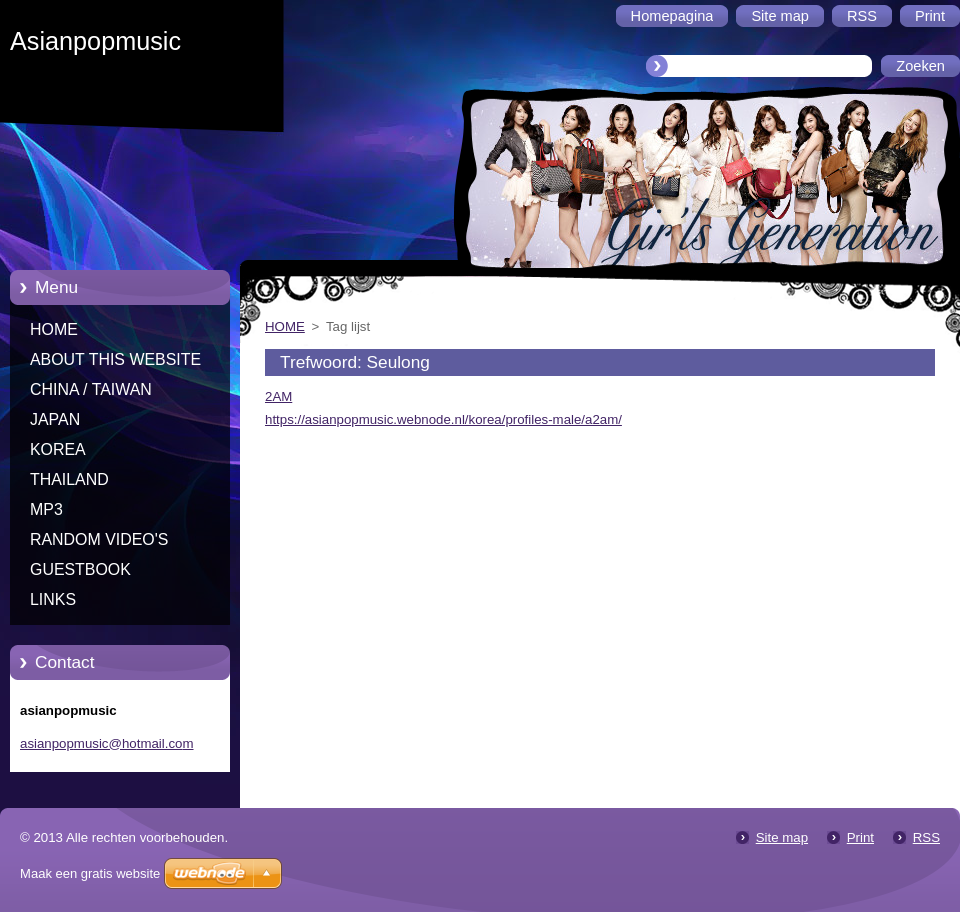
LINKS (53, 599)
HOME (54, 329)
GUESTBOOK (80, 569)
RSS (926, 837)
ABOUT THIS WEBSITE (115, 359)
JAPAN (55, 419)
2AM (278, 396)
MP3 (46, 509)
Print (860, 837)
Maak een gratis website (90, 873)
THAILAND (69, 479)
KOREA (58, 449)
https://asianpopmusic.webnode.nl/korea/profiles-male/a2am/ (443, 419)
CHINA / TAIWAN (91, 389)
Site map (782, 837)
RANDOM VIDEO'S (99, 539)
